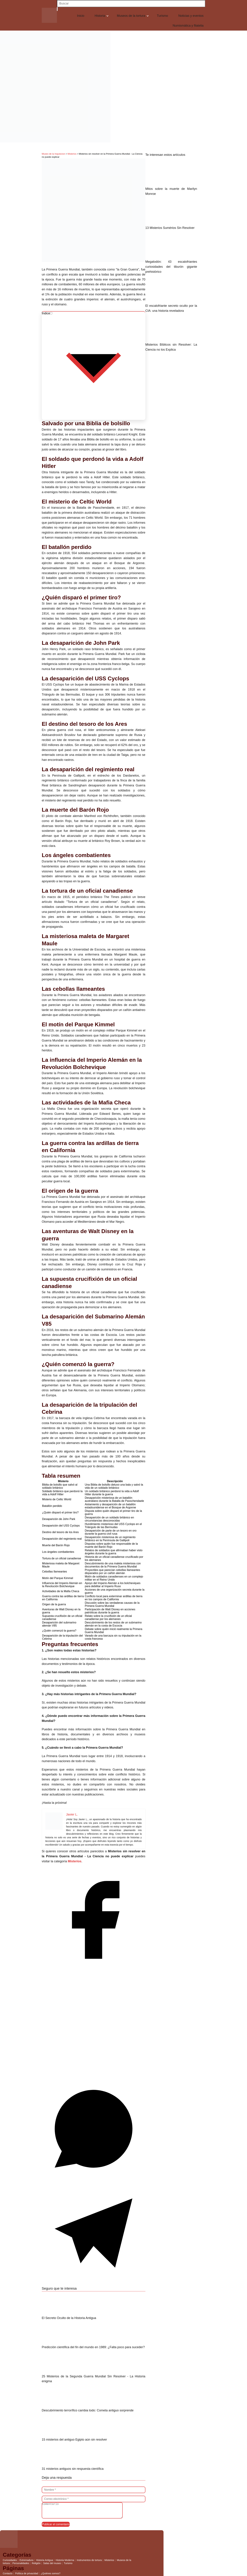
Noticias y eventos (161, 15)
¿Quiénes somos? (50, 2566)
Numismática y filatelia (191, 15)
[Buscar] (73, 9)
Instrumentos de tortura (89, 2553)
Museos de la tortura (114, 15)
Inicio (76, 15)
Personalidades (20, 2556)
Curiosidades (10, 2553)
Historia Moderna (65, 2553)
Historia (89, 15)
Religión (36, 2556)
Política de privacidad (26, 2566)
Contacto (7, 2566)
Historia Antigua (44, 2553)
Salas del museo (52, 2556)
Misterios (109, 2553)
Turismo (140, 15)
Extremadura (26, 2553)
